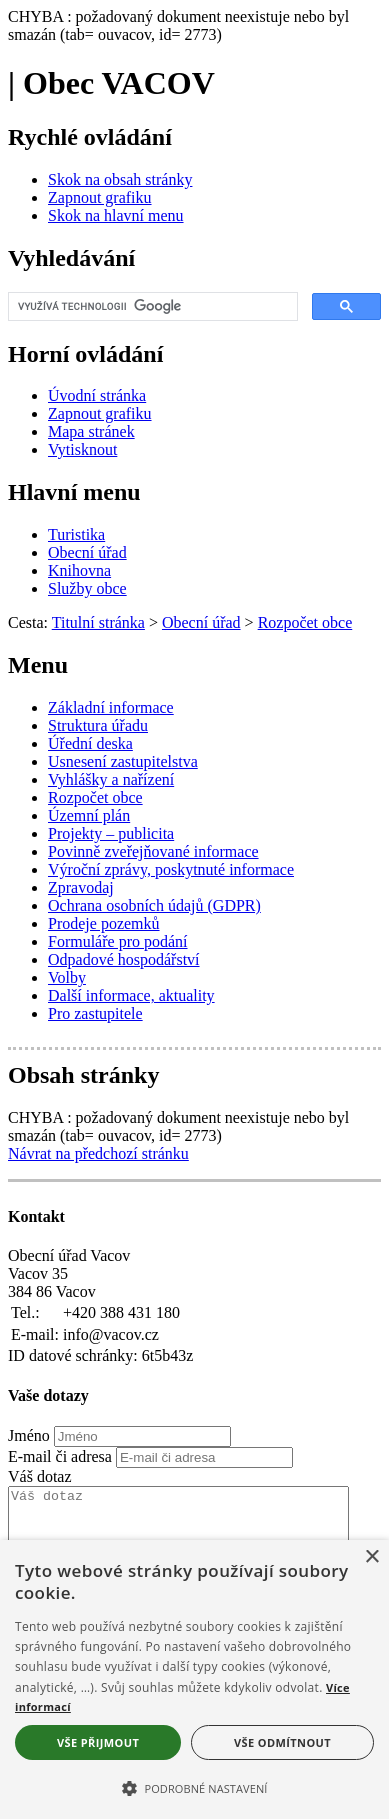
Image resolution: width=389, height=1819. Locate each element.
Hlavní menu (74, 492)
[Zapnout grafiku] (100, 197)
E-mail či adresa (60, 1456)
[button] (194, 1787)
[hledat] (151, 307)
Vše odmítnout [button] (282, 1742)
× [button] (371, 1557)
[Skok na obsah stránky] (120, 179)
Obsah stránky (83, 1075)
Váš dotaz (40, 1476)
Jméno (29, 1435)
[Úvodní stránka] (97, 395)
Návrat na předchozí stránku (98, 1153)
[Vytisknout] (82, 449)
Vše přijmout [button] (98, 1742)
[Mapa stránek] (91, 431)
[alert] (194, 1679)
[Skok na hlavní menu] (116, 215)
